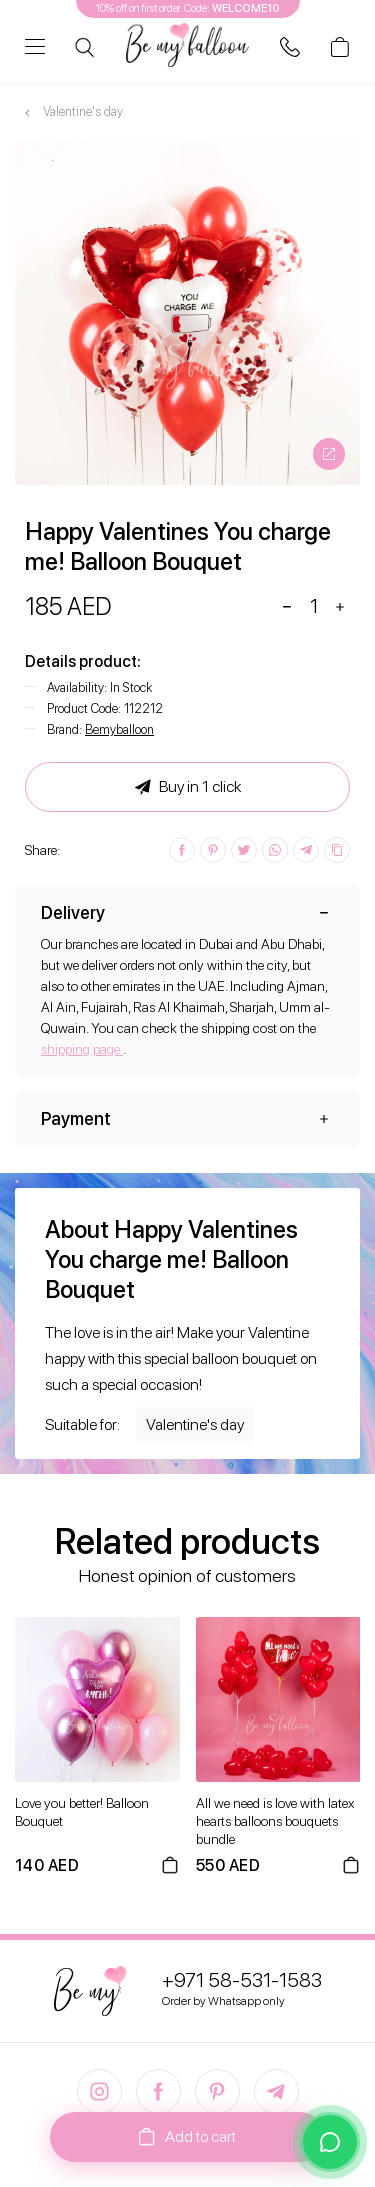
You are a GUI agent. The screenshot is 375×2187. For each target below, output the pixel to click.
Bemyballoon (119, 729)
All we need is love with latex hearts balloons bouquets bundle (275, 1821)
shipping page (82, 1049)
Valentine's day (195, 1424)
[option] (187, 312)
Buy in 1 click (188, 787)
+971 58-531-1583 (242, 1980)
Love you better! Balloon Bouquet (82, 1812)
